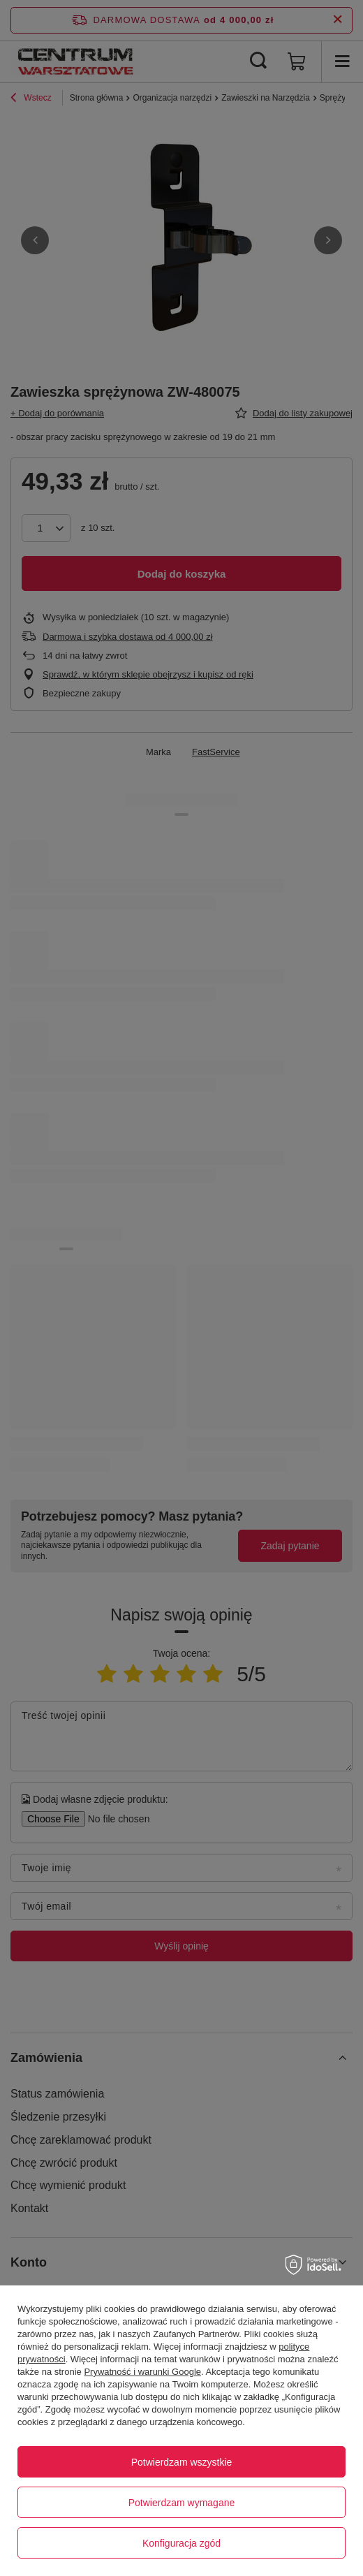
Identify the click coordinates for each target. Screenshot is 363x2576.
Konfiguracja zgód (181, 2543)
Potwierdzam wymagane (181, 2502)
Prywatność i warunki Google (142, 2371)
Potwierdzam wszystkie (181, 2462)
